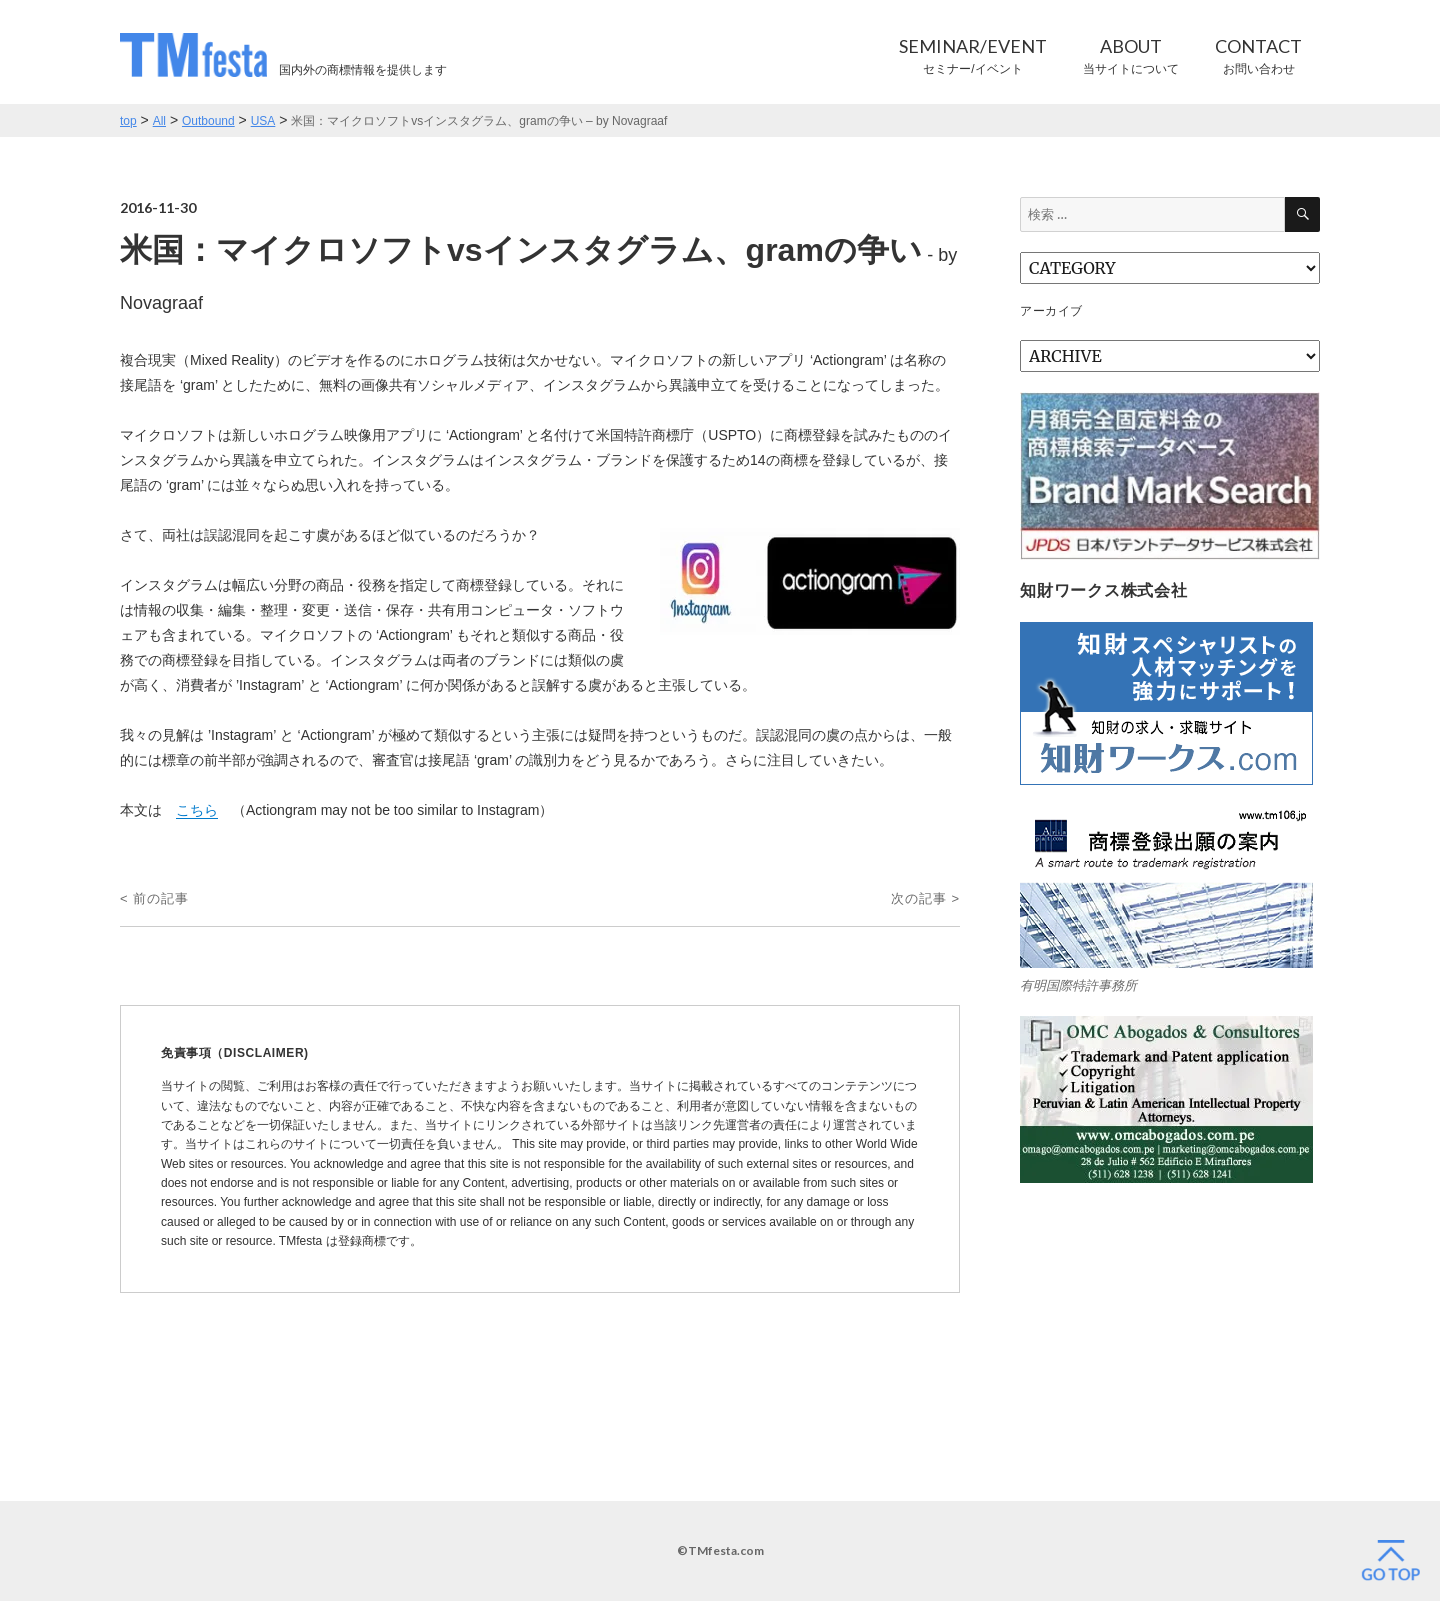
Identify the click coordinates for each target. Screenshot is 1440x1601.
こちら (197, 810)
